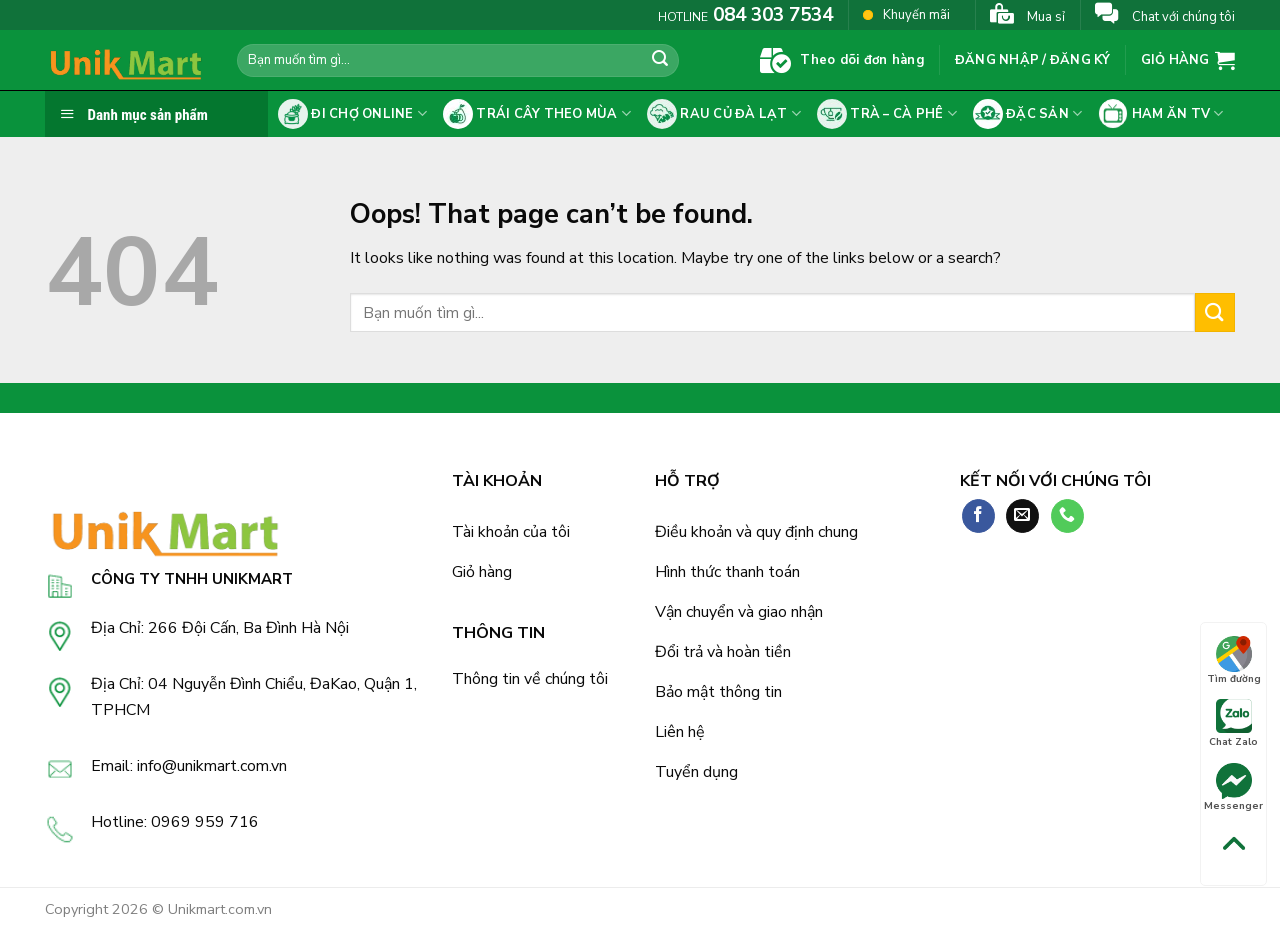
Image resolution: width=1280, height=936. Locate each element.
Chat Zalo (1233, 724)
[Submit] (660, 61)
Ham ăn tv (1160, 114)
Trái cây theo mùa (537, 114)
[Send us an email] (1022, 516)
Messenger (1233, 788)
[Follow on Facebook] (978, 516)
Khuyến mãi (906, 14)
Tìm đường (1234, 661)
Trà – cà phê (887, 114)
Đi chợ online (352, 114)
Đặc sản (1028, 114)
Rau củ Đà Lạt (724, 114)
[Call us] (1067, 516)
